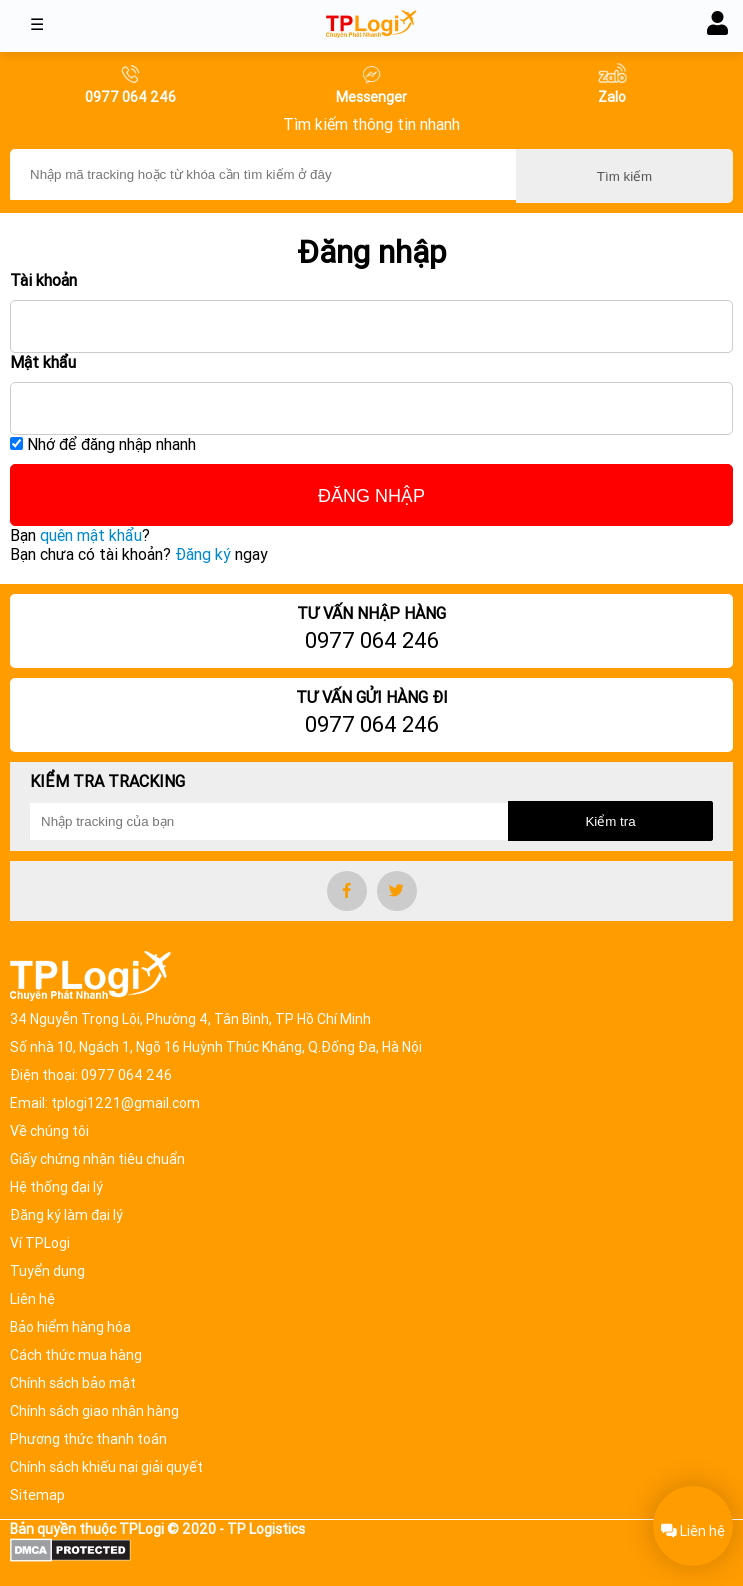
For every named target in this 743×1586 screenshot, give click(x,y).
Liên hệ (32, 1299)
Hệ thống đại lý (56, 1187)
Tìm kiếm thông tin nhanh (371, 124)
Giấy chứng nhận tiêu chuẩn (97, 1159)
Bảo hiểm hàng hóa (70, 1327)
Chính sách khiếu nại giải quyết (106, 1467)
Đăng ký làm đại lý (66, 1215)
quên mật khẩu (91, 535)
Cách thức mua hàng (76, 1355)
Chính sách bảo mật (73, 1383)
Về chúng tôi (49, 1131)
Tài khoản (43, 280)
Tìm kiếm (624, 176)
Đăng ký (203, 554)
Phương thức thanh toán (88, 1439)
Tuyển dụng (47, 1271)
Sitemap (37, 1495)
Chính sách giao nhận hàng (94, 1411)
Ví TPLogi (40, 1243)
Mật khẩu (43, 362)
